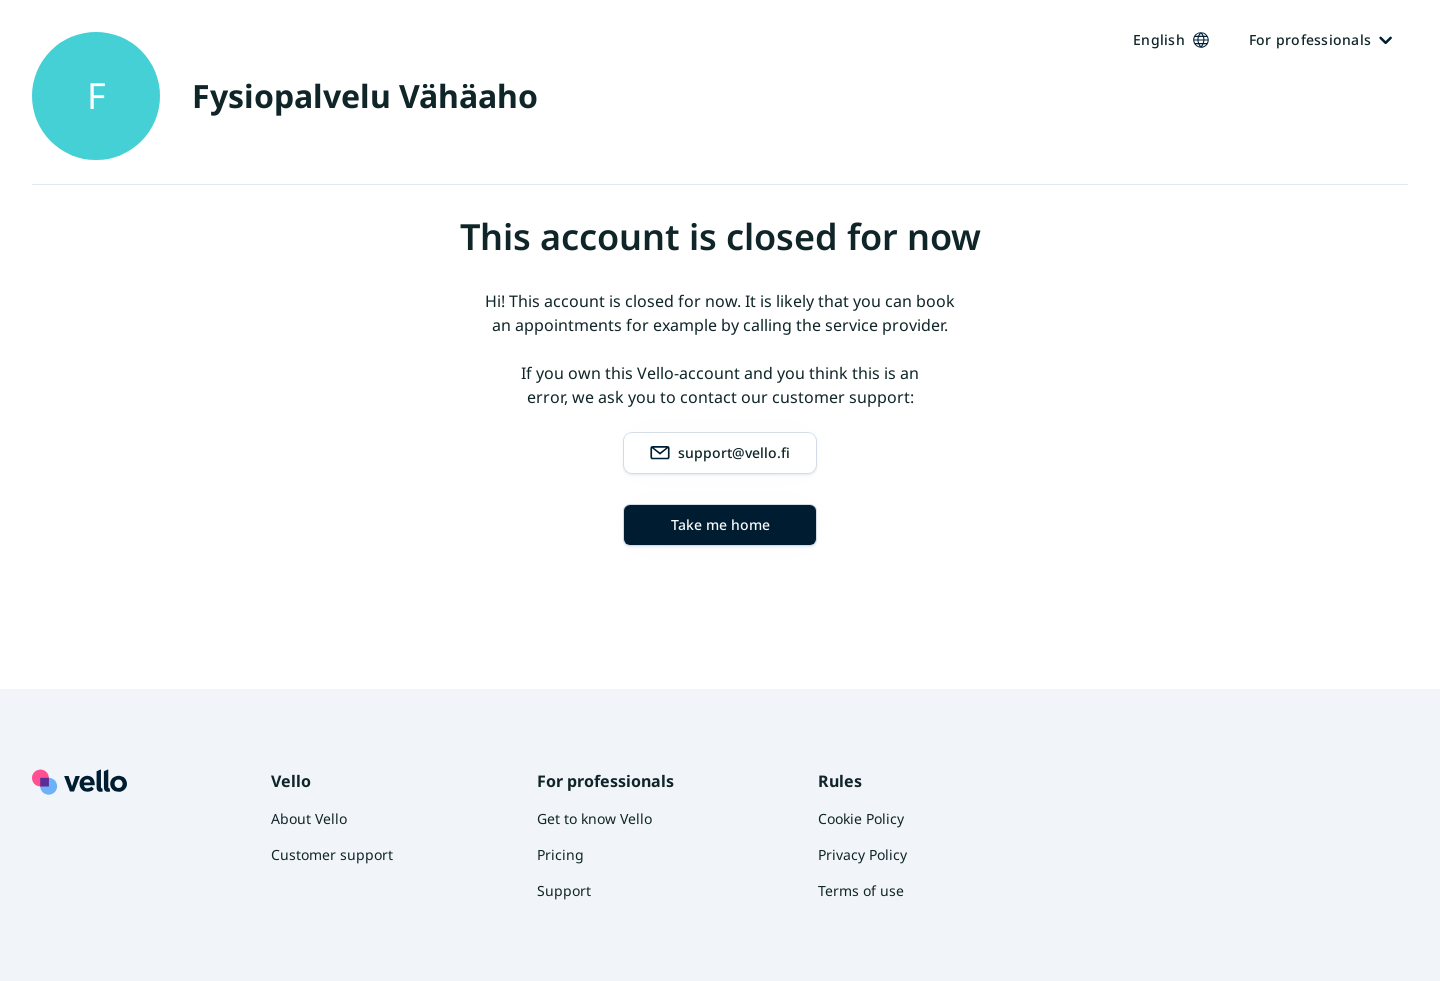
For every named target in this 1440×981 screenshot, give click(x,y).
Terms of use (861, 890)
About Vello (309, 818)
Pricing (560, 854)
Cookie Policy (861, 818)
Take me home (720, 524)
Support (564, 890)
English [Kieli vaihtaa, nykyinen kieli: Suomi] (1171, 39)
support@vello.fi (720, 453)
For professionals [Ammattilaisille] (1320, 39)
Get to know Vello (594, 818)
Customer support (332, 854)
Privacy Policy (862, 854)
